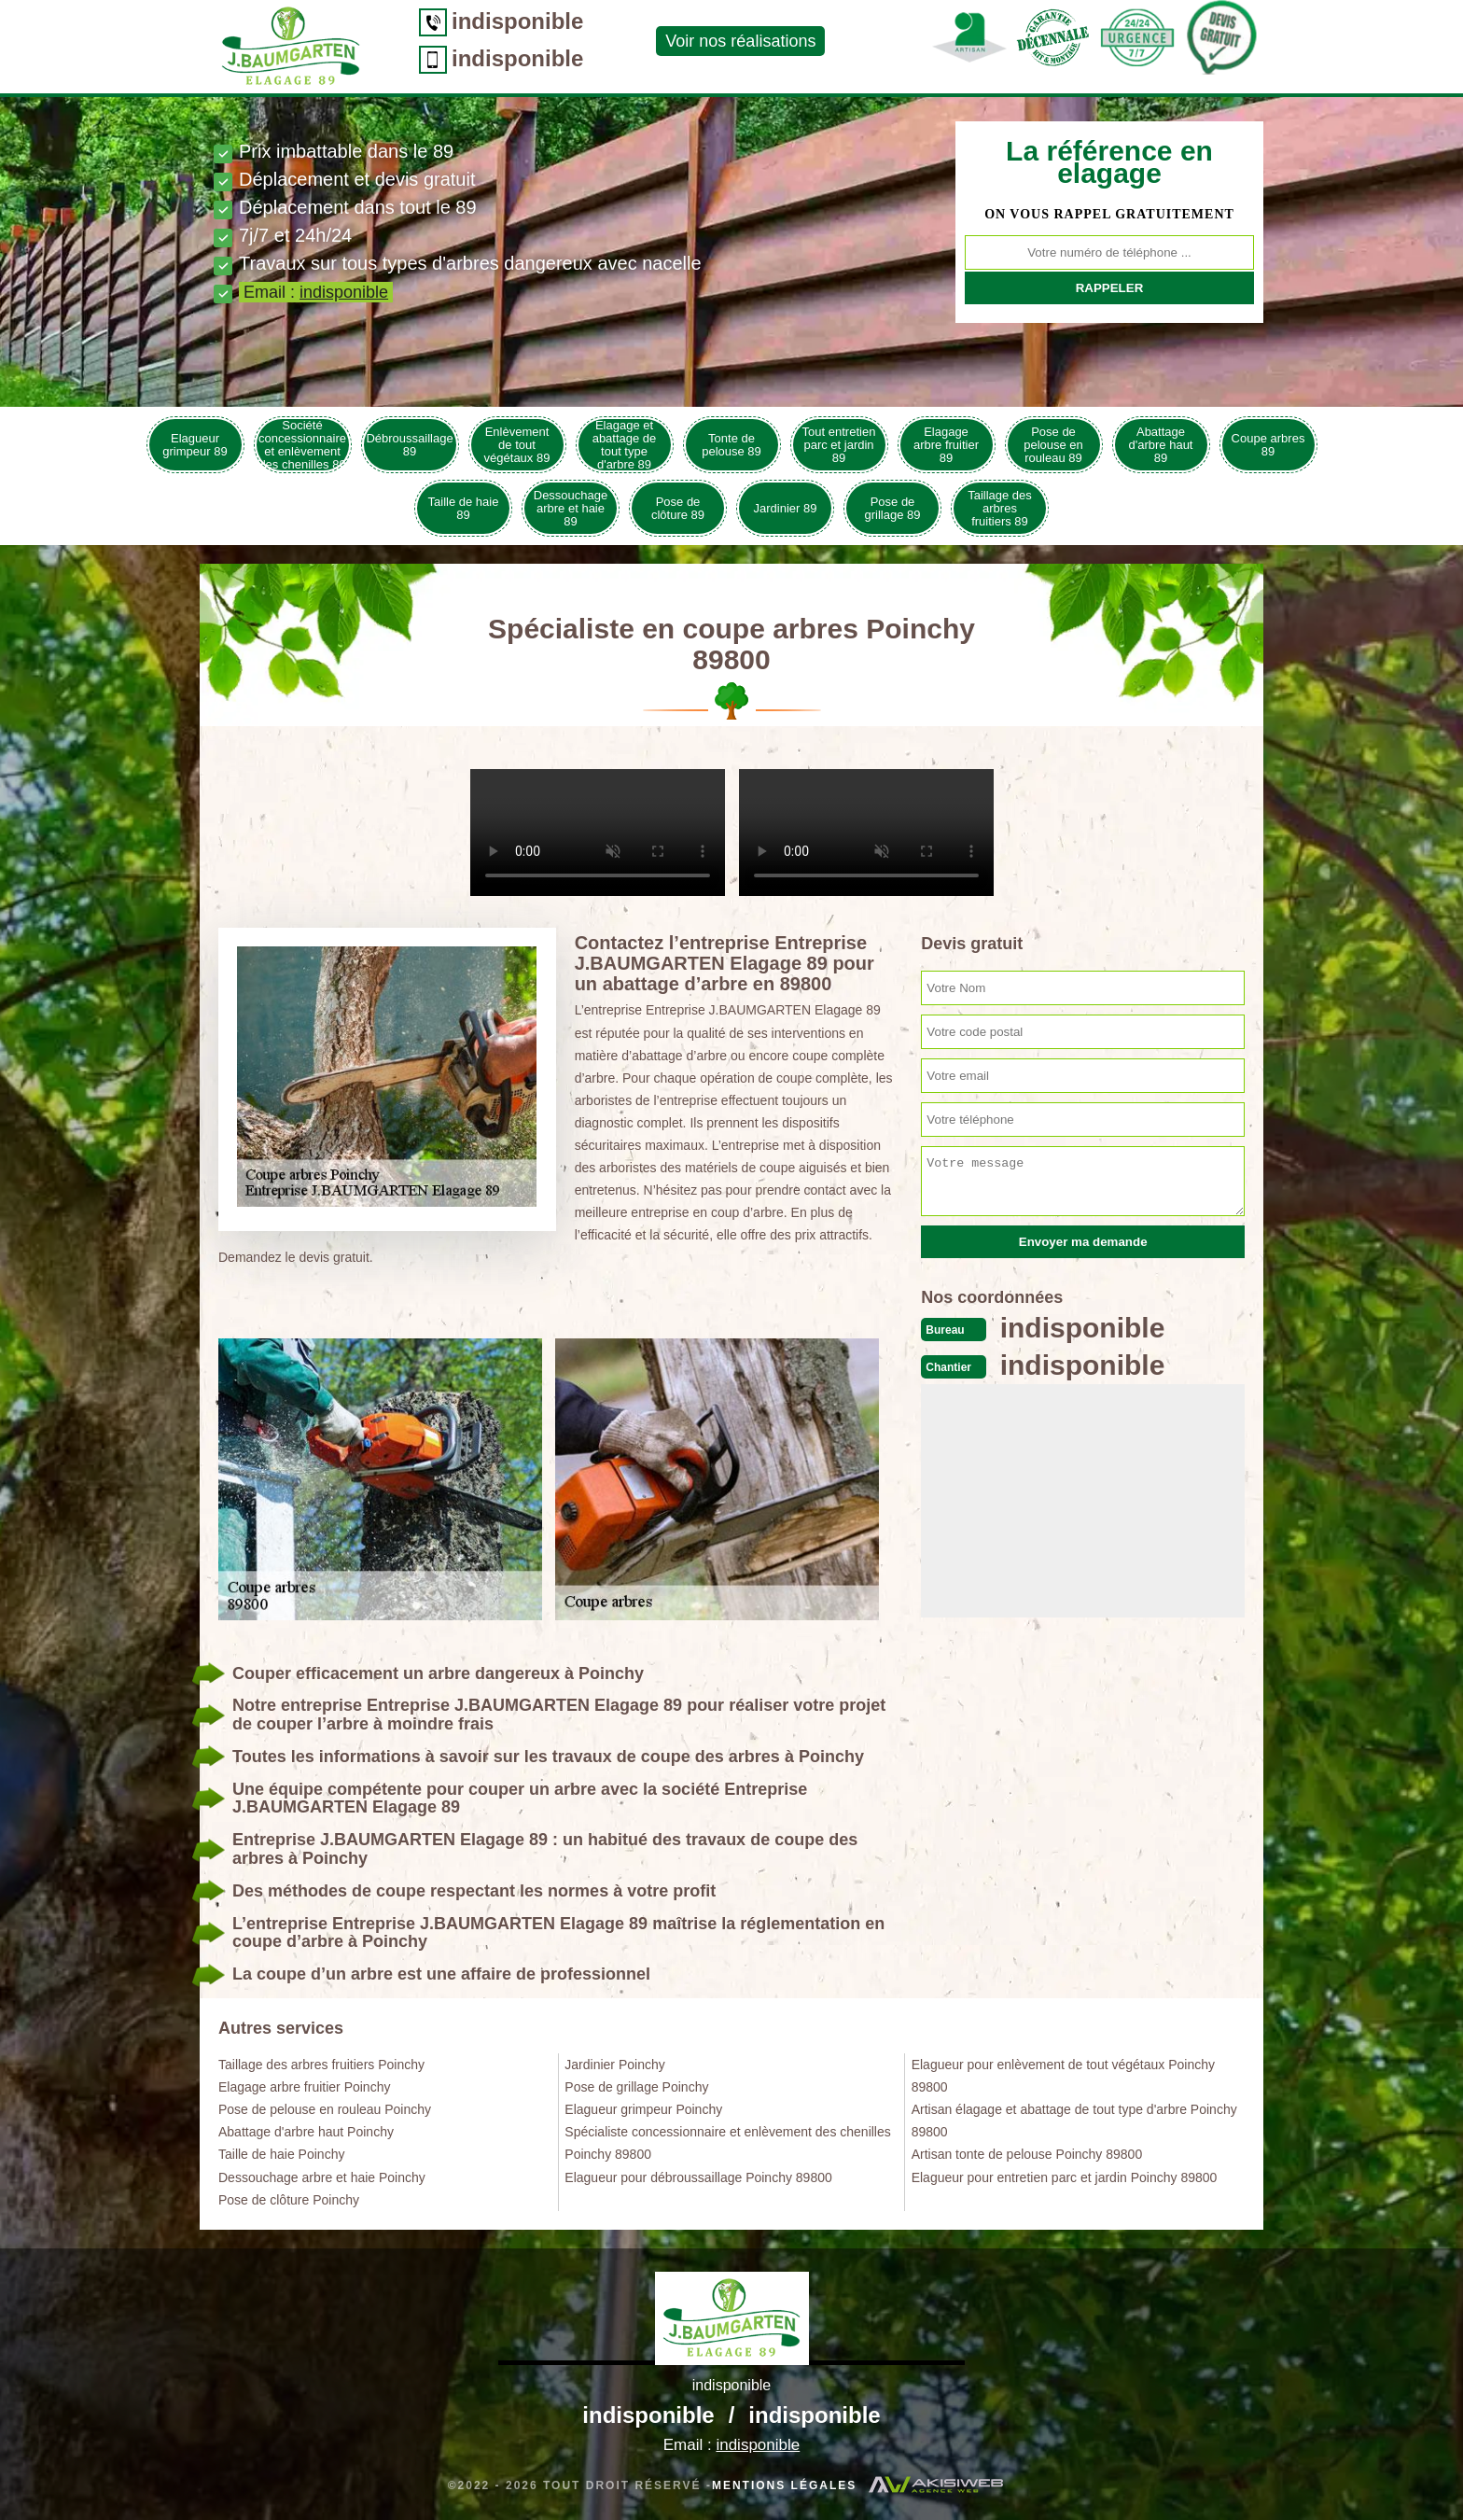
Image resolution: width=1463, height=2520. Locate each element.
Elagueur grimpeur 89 (194, 444)
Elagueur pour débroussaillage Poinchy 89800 (697, 2177)
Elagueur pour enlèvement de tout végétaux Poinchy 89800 (1063, 2075)
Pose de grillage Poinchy (636, 2086)
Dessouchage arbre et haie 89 (571, 508)
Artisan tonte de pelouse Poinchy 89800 (1027, 2154)
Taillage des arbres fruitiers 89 (1000, 508)
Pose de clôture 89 (677, 508)
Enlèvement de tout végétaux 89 (517, 445)
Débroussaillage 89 (409, 444)
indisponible (517, 21)
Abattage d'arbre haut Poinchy (306, 2131)
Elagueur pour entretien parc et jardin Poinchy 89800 (1065, 2177)
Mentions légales (784, 2485)
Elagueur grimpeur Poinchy (643, 2109)
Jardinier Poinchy (614, 2064)
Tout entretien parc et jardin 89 (839, 445)
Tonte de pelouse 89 (731, 444)
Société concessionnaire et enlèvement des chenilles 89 (302, 444)
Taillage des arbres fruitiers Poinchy (321, 2064)
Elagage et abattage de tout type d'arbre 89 (624, 444)
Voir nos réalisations (740, 41)
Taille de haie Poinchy (281, 2154)
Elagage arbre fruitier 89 (946, 445)
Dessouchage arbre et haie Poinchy (321, 2177)
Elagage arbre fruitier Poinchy (304, 2086)
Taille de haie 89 (463, 508)
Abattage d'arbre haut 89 (1161, 445)
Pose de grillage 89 (893, 508)
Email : (316, 292)
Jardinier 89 (785, 508)
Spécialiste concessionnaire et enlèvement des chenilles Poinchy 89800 (727, 2143)
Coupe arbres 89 (1268, 444)
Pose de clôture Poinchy (288, 2199)
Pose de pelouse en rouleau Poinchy (324, 2109)
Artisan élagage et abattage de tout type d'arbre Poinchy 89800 (1074, 2120)
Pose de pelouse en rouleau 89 (1053, 445)
